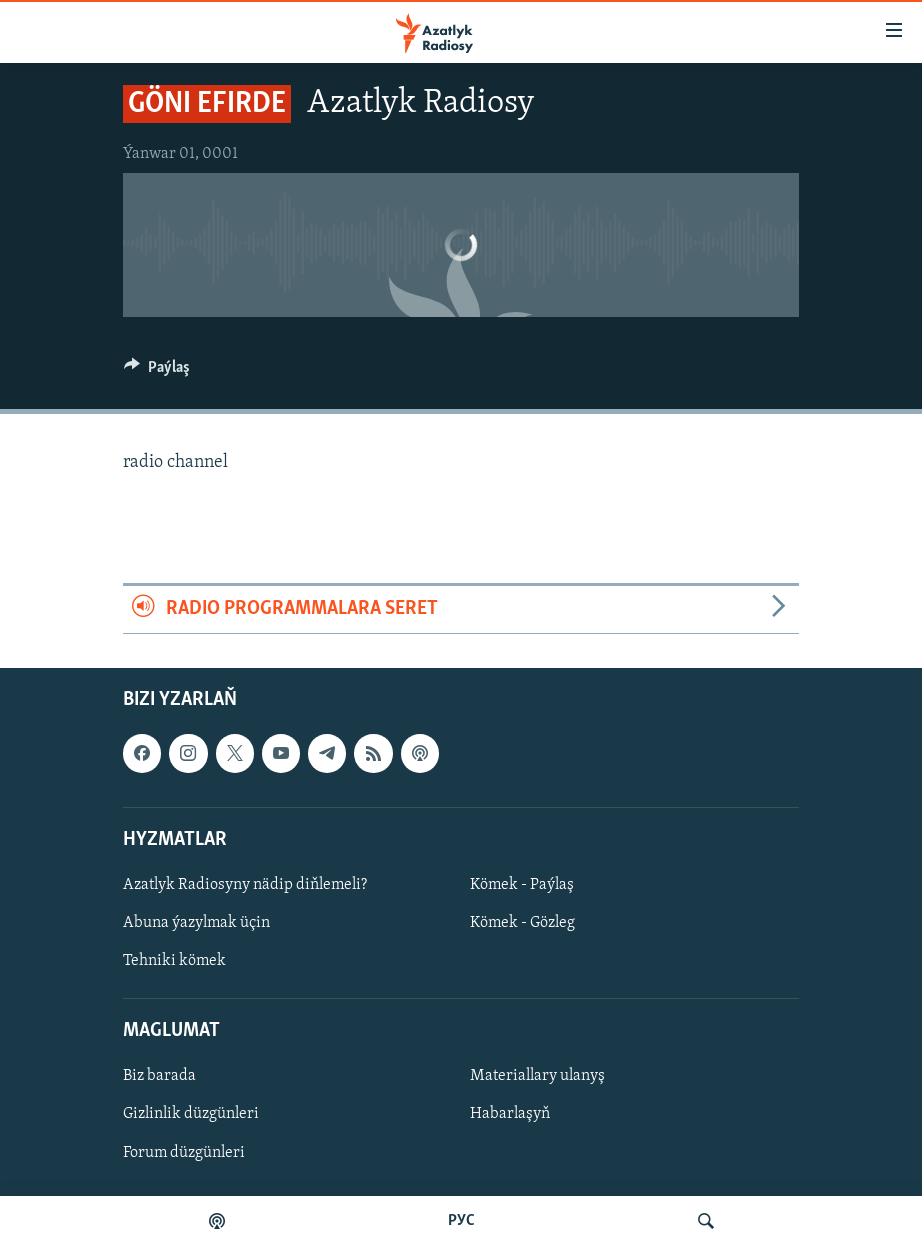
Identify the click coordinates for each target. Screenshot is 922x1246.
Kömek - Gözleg (522, 923)
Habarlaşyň (510, 1114)
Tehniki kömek (174, 961)
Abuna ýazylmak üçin (196, 923)
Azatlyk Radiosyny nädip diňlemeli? (245, 885)
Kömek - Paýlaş (522, 885)
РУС (461, 1221)
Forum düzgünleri (184, 1152)
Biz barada (159, 1076)
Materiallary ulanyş (537, 1076)
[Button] (157, 372)
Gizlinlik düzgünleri (191, 1114)
